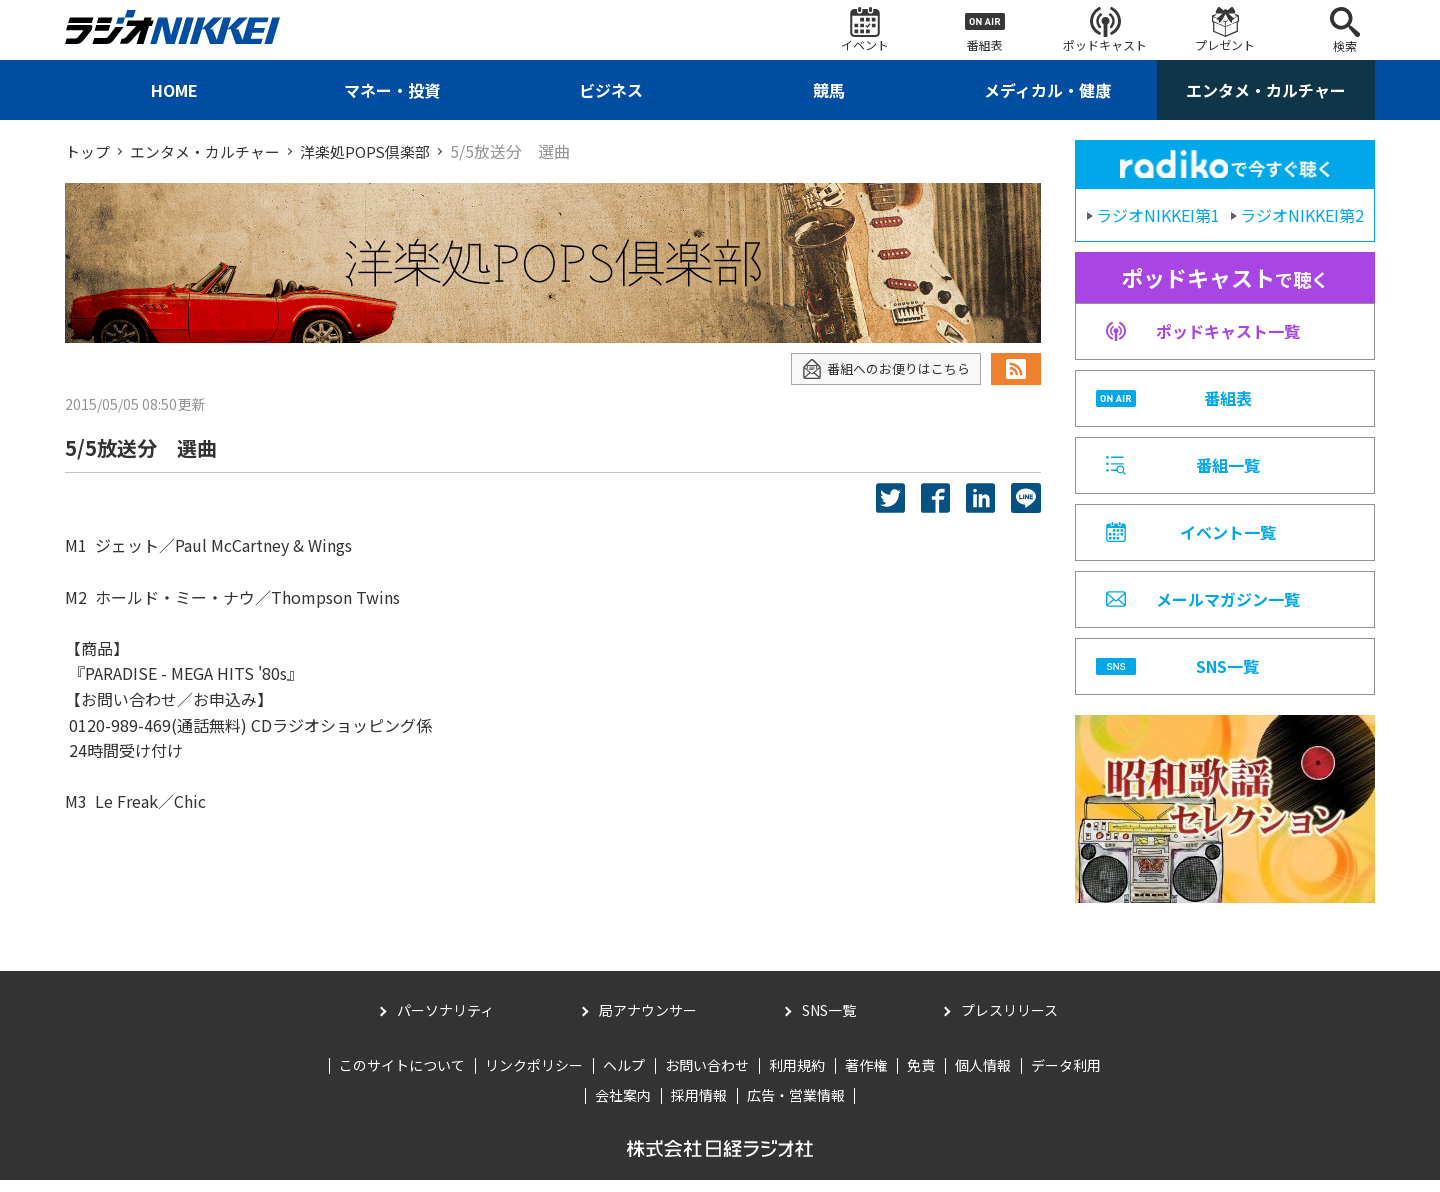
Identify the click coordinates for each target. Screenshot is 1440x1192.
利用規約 (797, 1077)
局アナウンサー (648, 1022)
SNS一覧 (829, 1022)
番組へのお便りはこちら (880, 368)
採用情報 (699, 1107)
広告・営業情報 (796, 1107)
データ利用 (1066, 1077)
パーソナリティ (445, 1022)
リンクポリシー (534, 1077)
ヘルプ (624, 1077)
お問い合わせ (707, 1077)
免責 (921, 1077)
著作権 (866, 1077)
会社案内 (623, 1107)
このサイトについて (402, 1077)
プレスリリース (1009, 1022)
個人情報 (983, 1077)
